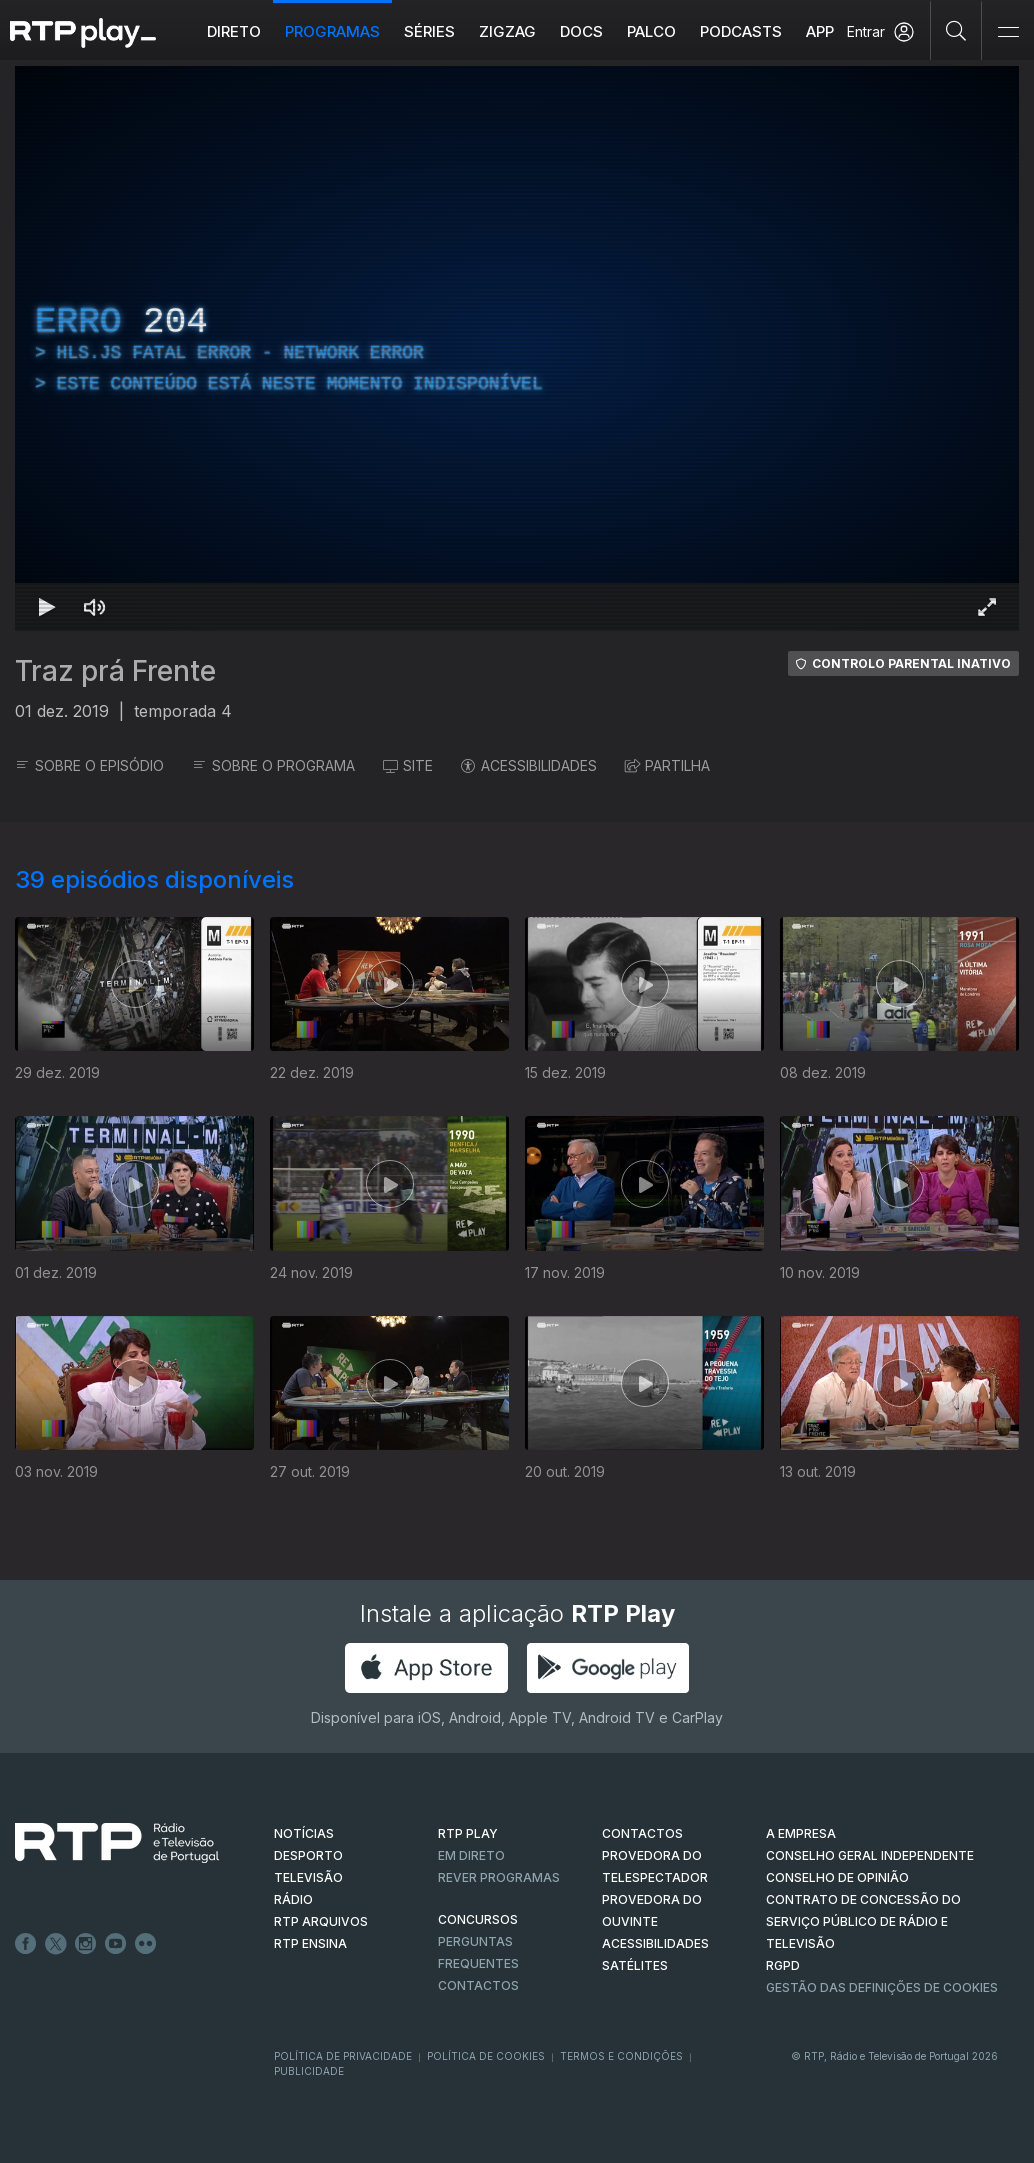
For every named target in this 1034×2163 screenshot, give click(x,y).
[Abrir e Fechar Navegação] (1008, 32)
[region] (517, 348)
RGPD (783, 1965)
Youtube (116, 1944)
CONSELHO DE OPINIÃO (837, 1877)
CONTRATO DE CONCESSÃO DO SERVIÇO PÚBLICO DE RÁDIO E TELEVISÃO (863, 1921)
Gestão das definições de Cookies (882, 1987)
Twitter (56, 1944)
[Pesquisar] (956, 30)
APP (820, 31)
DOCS (581, 31)
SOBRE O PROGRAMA (273, 765)
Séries (429, 31)
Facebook (26, 1944)
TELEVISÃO (308, 1877)
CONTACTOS (642, 1833)
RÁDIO (293, 1899)
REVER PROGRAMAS (499, 1877)
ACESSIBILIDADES (529, 765)
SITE (408, 765)
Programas (332, 31)
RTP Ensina (310, 1943)
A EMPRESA (801, 1833)
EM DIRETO (471, 1855)
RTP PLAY (468, 1833)
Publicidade (309, 2071)
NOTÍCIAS (304, 1833)
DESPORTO (308, 1855)
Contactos (478, 1985)
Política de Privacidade (343, 2056)
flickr (146, 1944)
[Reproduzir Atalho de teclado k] (47, 607)
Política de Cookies (486, 2056)
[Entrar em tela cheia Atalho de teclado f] (987, 607)
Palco (651, 31)
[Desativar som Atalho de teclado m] (95, 607)
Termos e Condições (621, 2056)
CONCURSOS (478, 1919)
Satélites (635, 1965)
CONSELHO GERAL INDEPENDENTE (870, 1855)
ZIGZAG (507, 31)
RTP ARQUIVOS (321, 1921)
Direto (234, 31)
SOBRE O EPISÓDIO (89, 765)
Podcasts (741, 31)
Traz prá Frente (115, 671)
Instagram (86, 1944)
